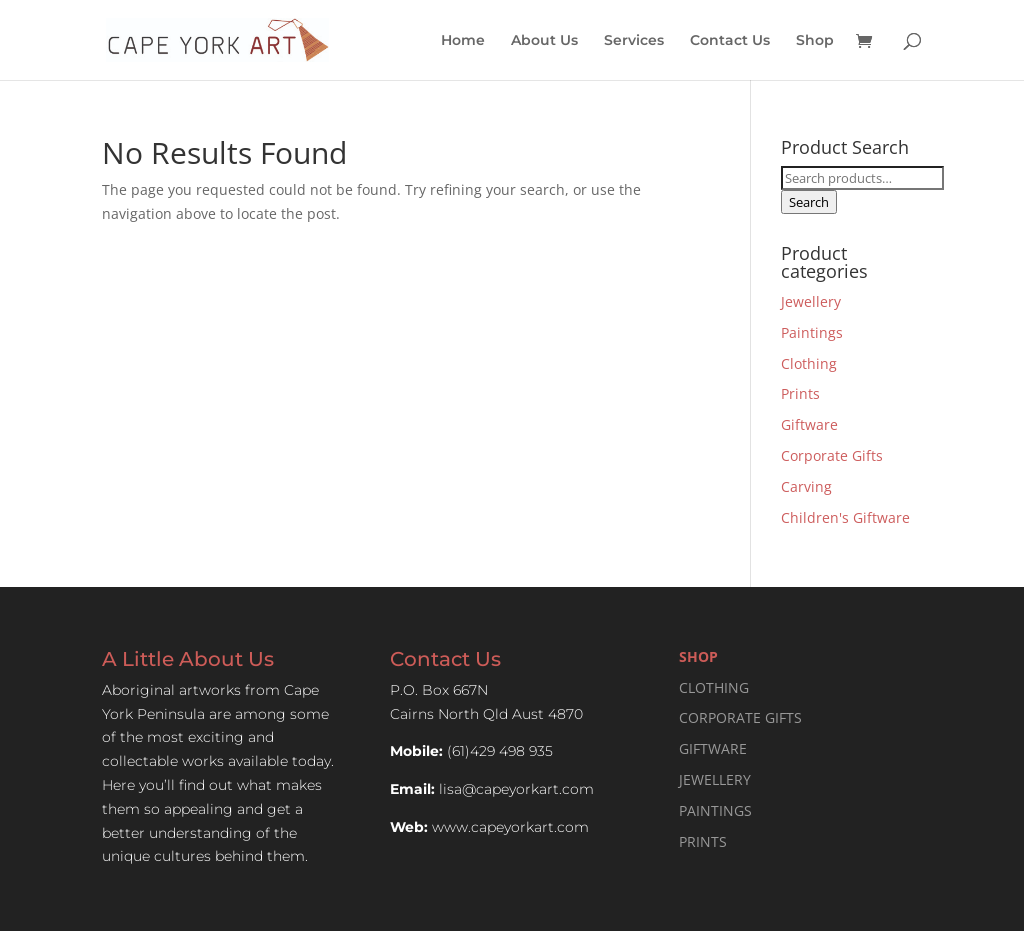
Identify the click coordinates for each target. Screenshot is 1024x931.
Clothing (809, 363)
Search (809, 202)
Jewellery (811, 301)
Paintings (812, 332)
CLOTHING (714, 687)
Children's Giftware (845, 517)
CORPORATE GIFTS (740, 717)
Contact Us (730, 41)
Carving (806, 486)
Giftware (809, 424)
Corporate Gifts (832, 455)
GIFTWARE (713, 748)
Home (463, 41)
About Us (544, 41)
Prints (800, 393)
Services (634, 41)
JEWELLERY (715, 779)
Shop (815, 41)
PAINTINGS (715, 810)
